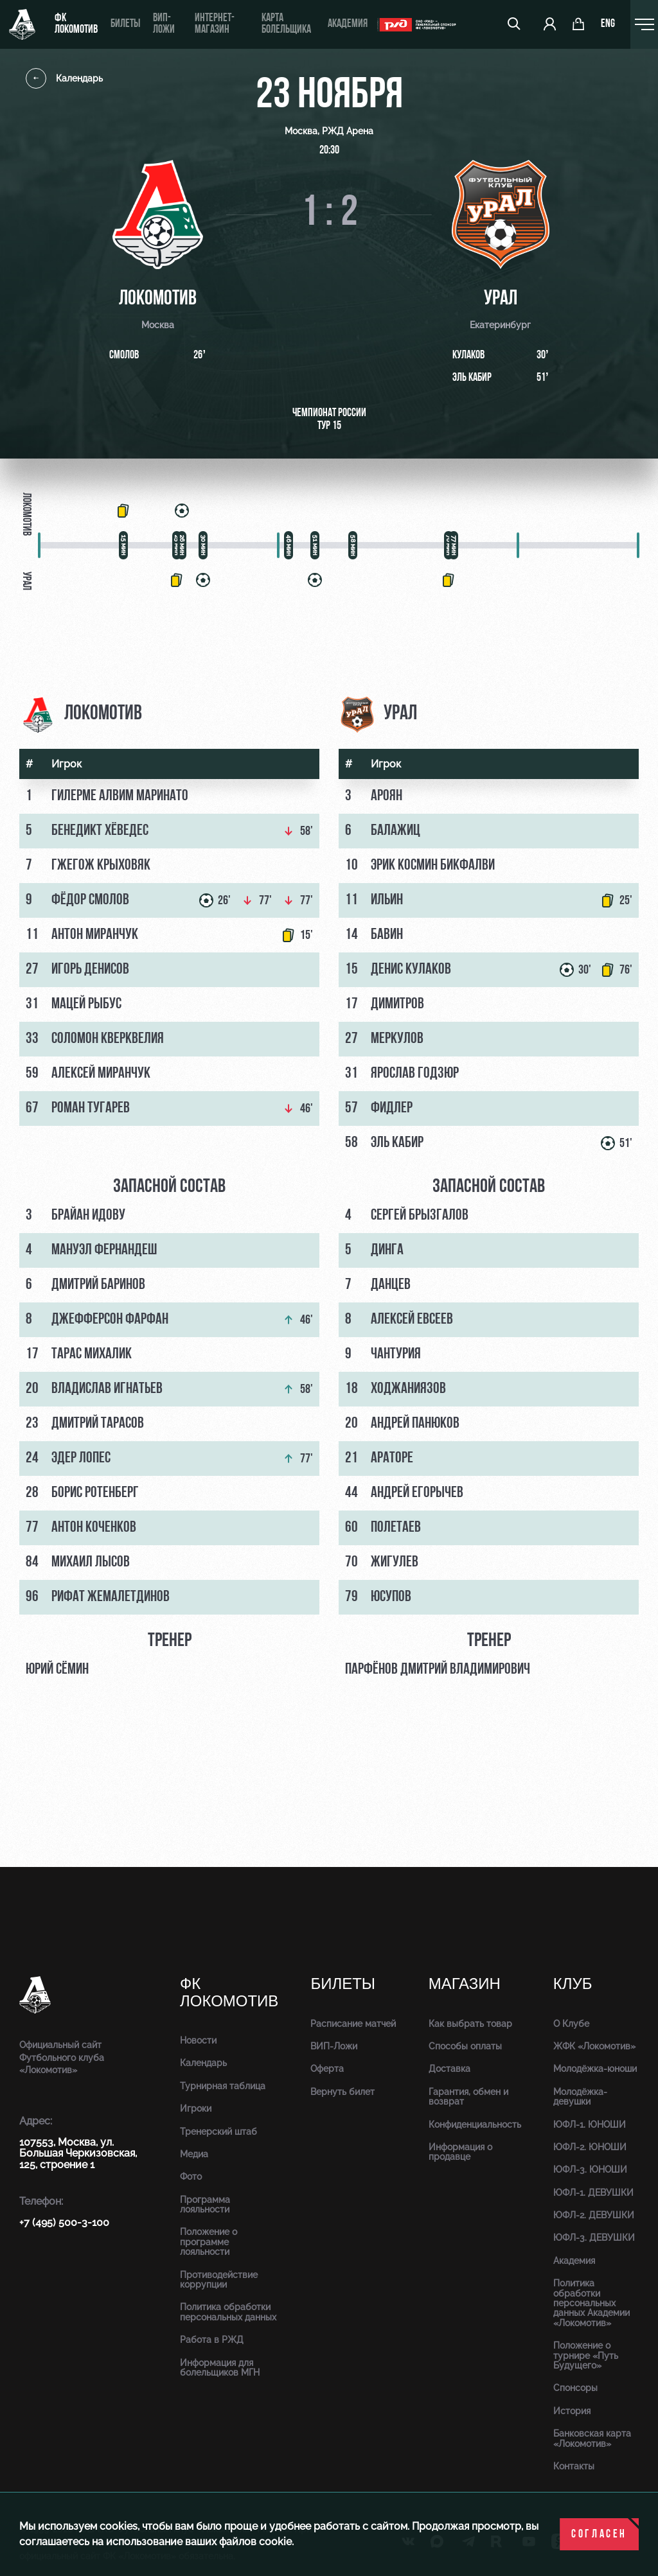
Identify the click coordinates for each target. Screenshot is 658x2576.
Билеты (125, 24)
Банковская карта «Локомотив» (592, 2438)
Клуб (572, 1984)
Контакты (573, 2466)
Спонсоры (575, 2388)
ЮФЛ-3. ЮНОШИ (590, 2169)
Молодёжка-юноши (595, 2068)
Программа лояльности (205, 2204)
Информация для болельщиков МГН (220, 2368)
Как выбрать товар (470, 2024)
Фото (191, 2176)
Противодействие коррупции (219, 2280)
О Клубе (571, 2024)
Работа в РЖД (212, 2340)
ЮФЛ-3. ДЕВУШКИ (594, 2237)
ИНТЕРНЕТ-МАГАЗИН (215, 24)
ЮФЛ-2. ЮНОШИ (590, 2147)
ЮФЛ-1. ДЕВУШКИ (593, 2192)
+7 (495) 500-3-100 (64, 2222)
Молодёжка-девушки (580, 2097)
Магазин (465, 1984)
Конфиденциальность (475, 2124)
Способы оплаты (465, 2046)
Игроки (195, 2108)
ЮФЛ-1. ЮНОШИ (589, 2124)
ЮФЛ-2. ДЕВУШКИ (593, 2215)
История (572, 2411)
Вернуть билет (342, 2092)
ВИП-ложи (164, 24)
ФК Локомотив (76, 24)
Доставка (449, 2068)
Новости (198, 2040)
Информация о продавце (460, 2152)
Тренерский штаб (218, 2131)
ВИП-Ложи (333, 2046)
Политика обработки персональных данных (228, 2312)
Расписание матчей (353, 2024)
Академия (348, 24)
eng (608, 24)
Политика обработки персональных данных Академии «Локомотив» (591, 2303)
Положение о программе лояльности (208, 2242)
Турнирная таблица (222, 2086)
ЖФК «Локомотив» (594, 2046)
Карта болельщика (286, 24)
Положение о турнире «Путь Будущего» (585, 2355)
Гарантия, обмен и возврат (468, 2097)
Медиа (194, 2154)
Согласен (599, 2534)
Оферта (327, 2068)
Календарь (64, 78)
